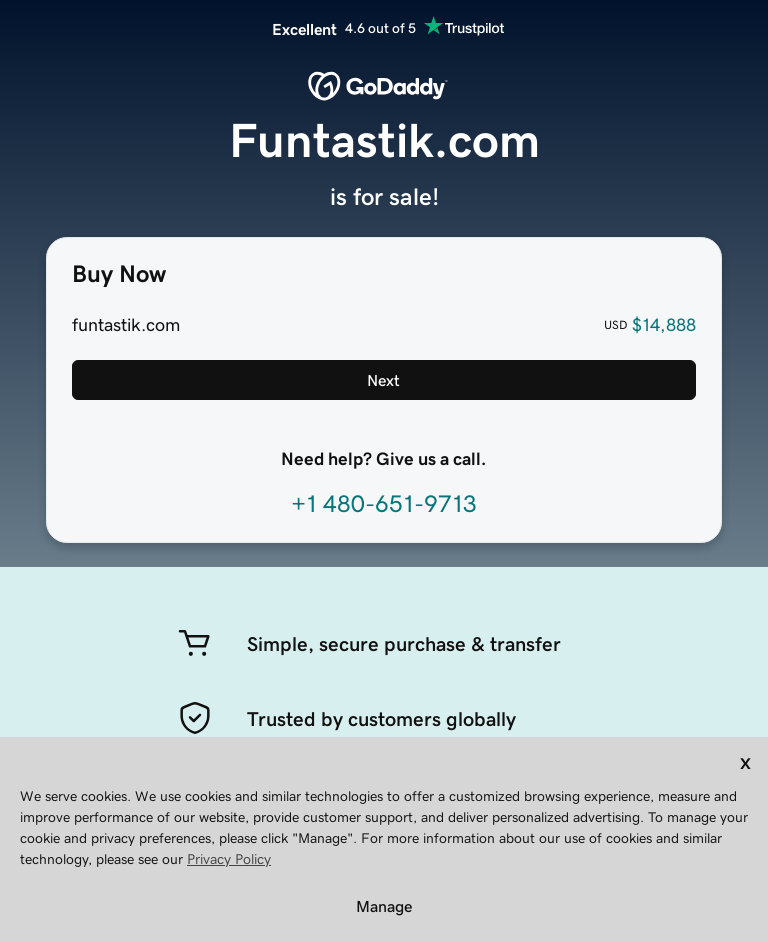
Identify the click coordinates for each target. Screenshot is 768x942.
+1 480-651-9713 (384, 504)
